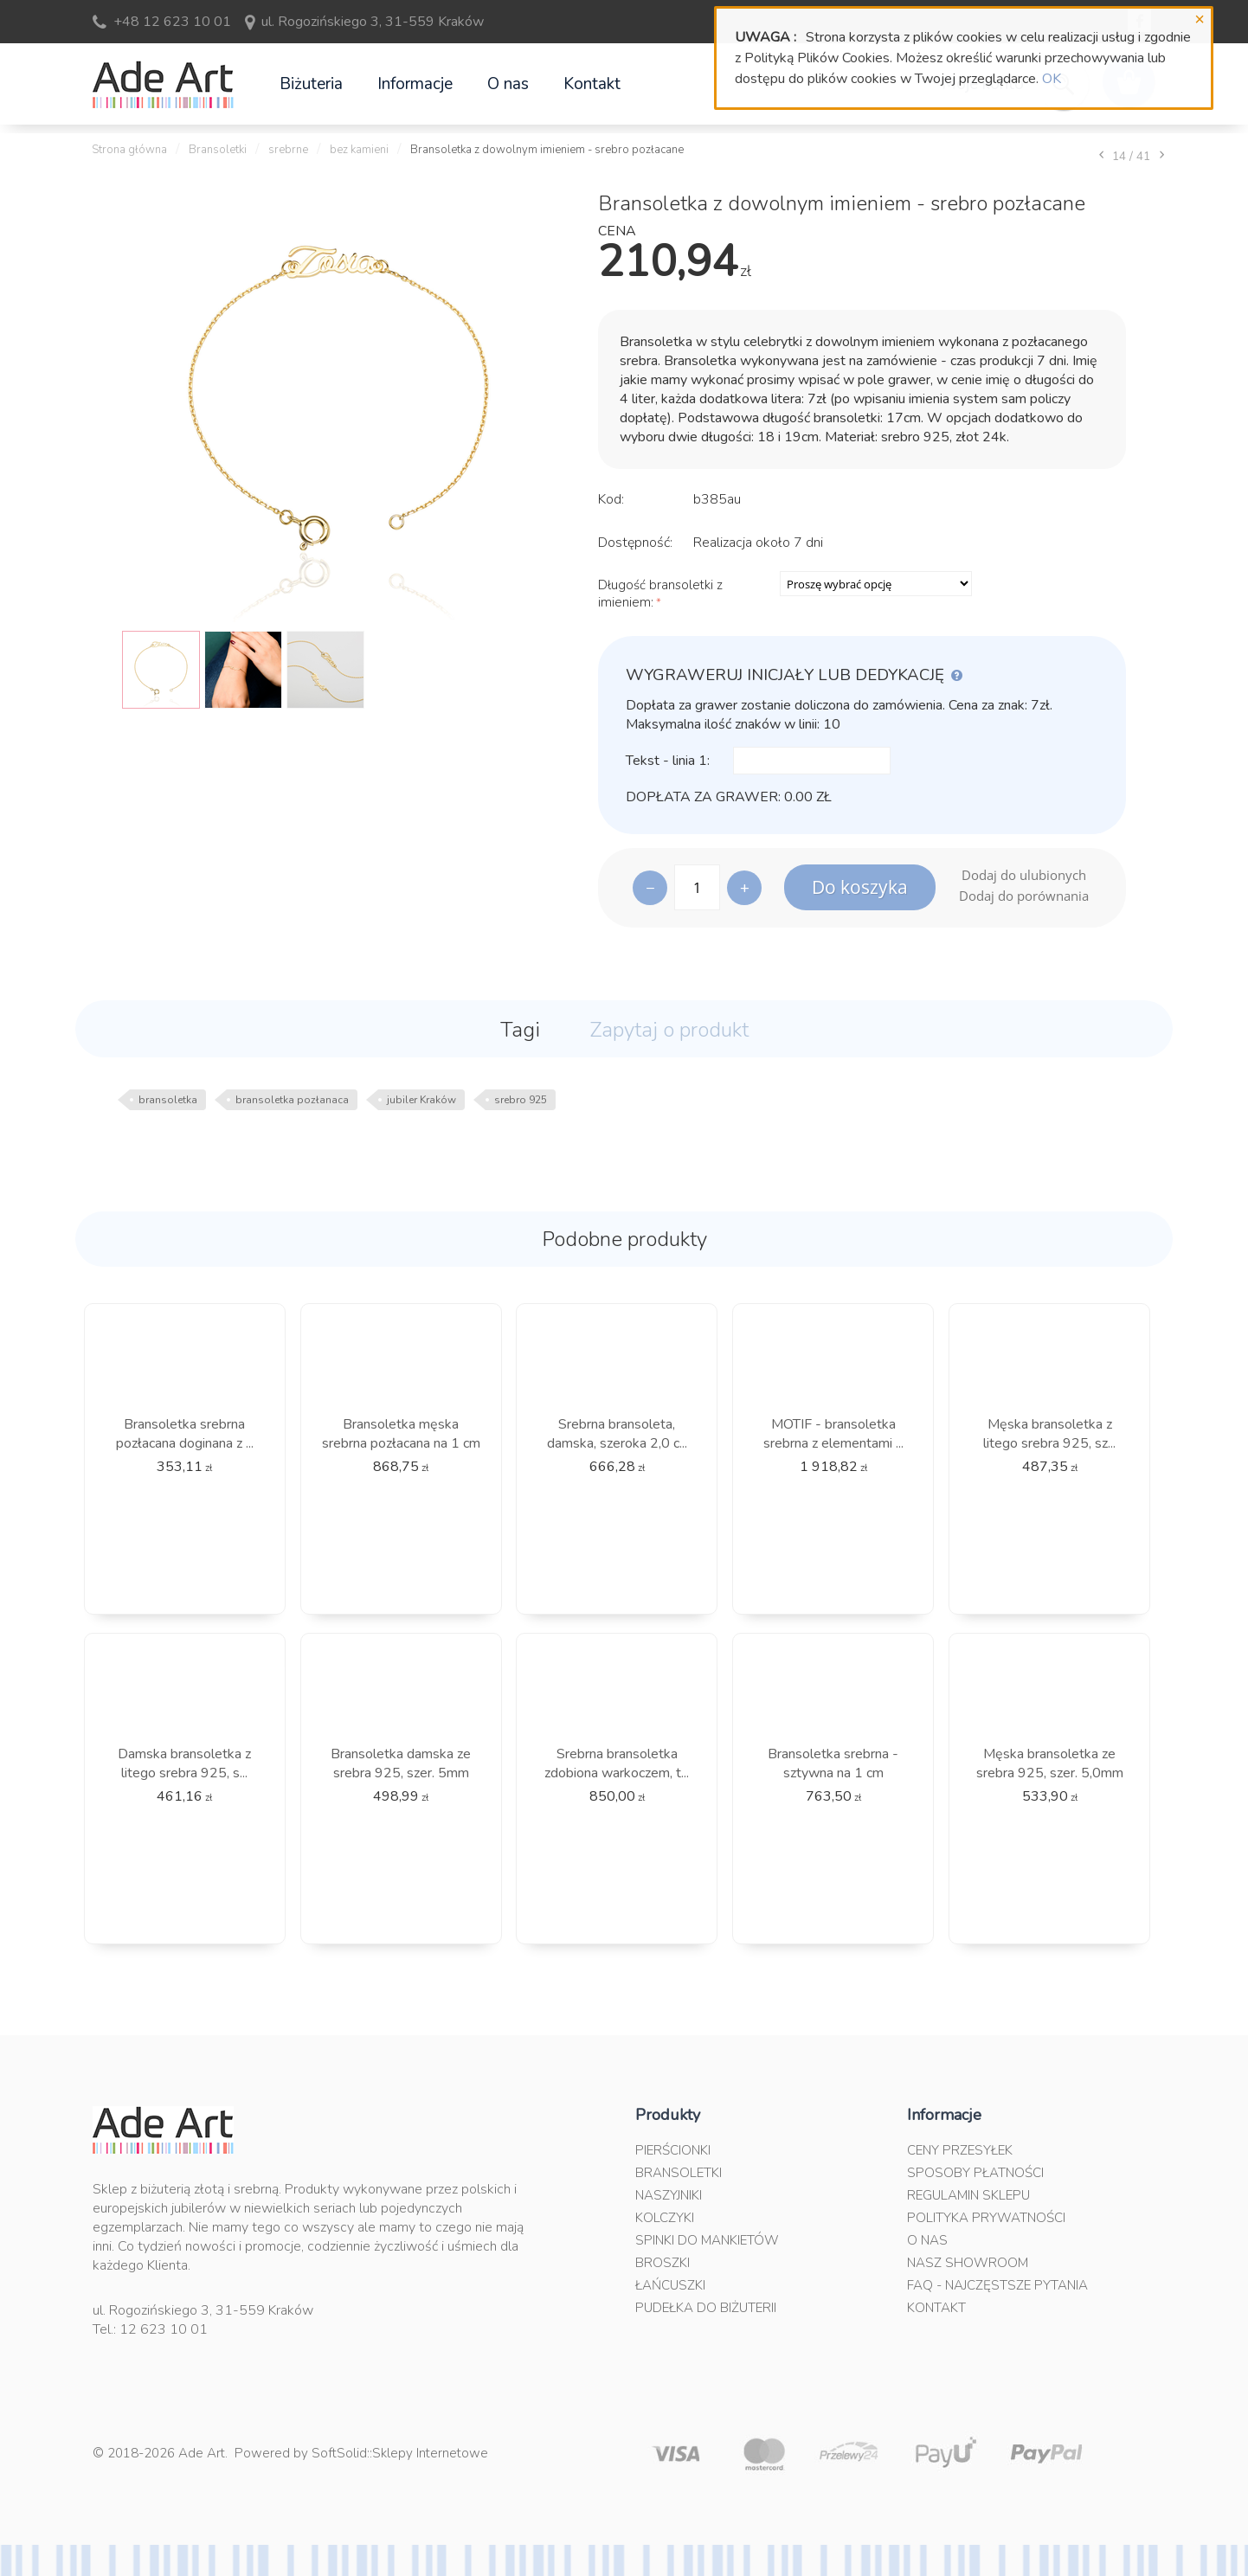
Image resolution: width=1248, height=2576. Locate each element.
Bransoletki (218, 149)
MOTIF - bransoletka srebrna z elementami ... (833, 1434)
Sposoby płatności (975, 2172)
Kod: (611, 499)
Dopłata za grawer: (703, 796)
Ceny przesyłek (960, 2150)
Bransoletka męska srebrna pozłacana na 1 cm (401, 1434)
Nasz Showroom (967, 2262)
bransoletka (167, 1100)
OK (1051, 78)
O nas (508, 84)
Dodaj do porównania (1024, 895)
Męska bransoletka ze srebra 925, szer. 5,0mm (1049, 1763)
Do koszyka (860, 887)
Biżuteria (311, 84)
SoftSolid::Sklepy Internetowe (400, 2453)
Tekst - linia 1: (668, 760)
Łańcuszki (670, 2285)
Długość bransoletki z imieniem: (660, 593)
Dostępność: (635, 542)
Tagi (520, 1030)
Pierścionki (673, 2150)
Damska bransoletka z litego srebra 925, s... (184, 1763)
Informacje (415, 84)
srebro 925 (520, 1100)
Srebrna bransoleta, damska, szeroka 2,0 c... (617, 1434)
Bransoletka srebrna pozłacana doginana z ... (185, 1434)
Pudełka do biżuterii (705, 2307)
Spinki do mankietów (707, 2240)
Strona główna (129, 149)
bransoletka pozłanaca (292, 1100)
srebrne (288, 149)
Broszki (662, 2262)
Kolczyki (664, 2217)
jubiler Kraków (421, 1100)
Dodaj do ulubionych (1024, 874)
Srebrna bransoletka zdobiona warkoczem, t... (616, 1763)
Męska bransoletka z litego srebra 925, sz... (1049, 1434)
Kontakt (592, 84)
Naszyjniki (668, 2195)
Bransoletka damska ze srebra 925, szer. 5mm (401, 1763)
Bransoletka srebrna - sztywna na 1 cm (833, 1763)
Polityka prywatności (986, 2217)
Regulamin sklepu (968, 2195)
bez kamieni (359, 149)
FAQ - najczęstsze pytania (997, 2285)
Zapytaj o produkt (669, 1030)
